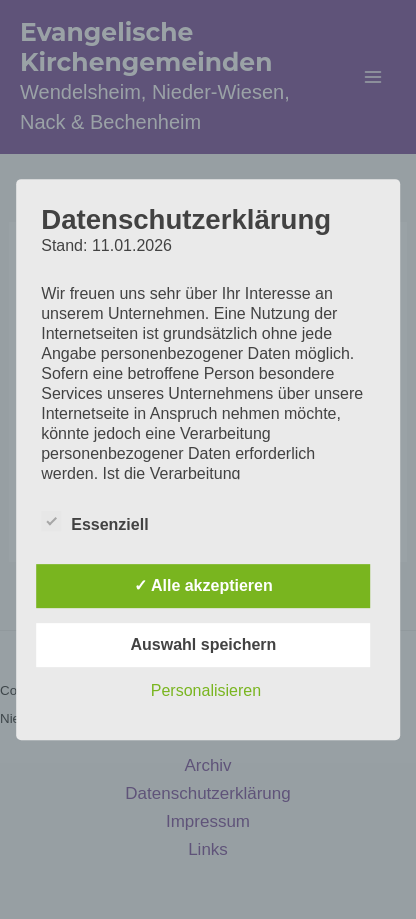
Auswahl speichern (204, 644)
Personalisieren (206, 690)
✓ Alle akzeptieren (203, 585)
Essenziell (94, 521)
